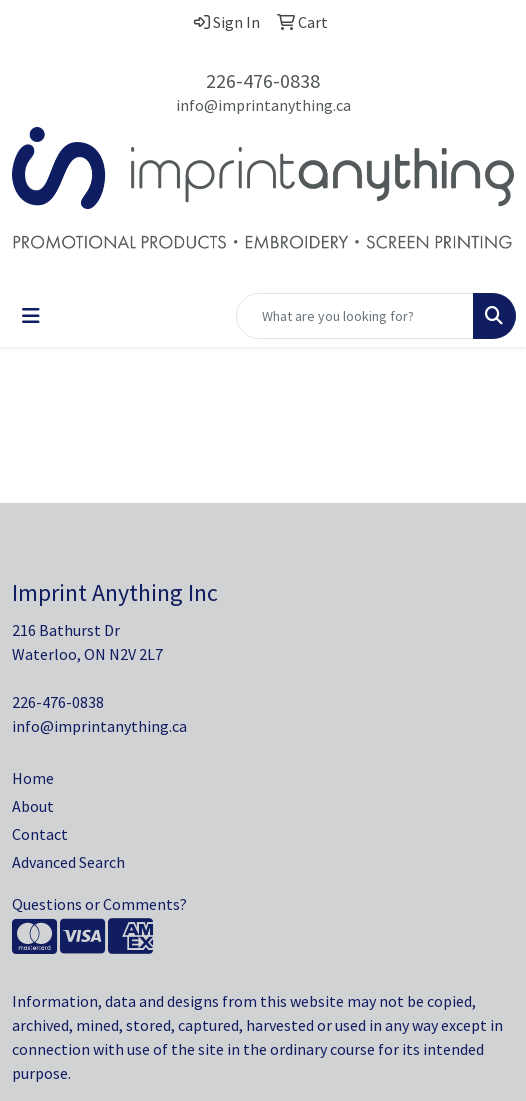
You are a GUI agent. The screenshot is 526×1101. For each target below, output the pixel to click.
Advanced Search (68, 862)
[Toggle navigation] (31, 316)
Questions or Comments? (99, 904)
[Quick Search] (355, 316)
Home (33, 778)
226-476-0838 (263, 80)
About (33, 806)
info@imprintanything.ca (263, 105)
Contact (40, 834)
